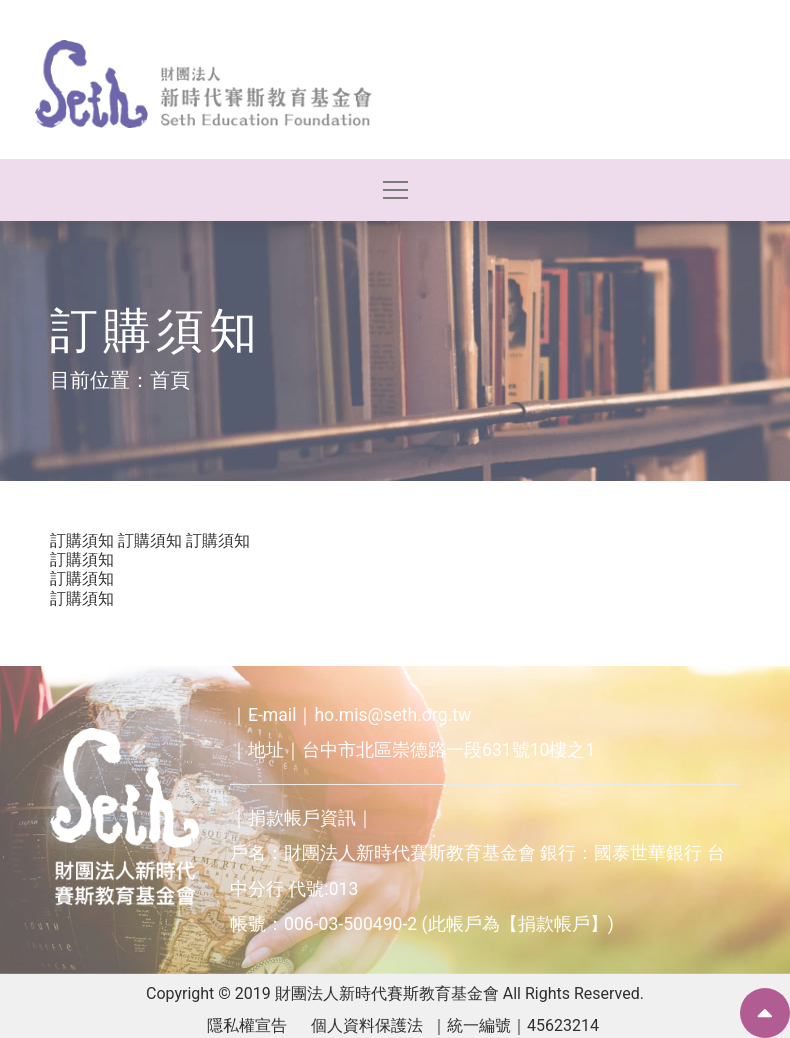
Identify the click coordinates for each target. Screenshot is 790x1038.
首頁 (170, 380)
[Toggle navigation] (395, 190)
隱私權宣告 (247, 1025)
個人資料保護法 (367, 1025)
